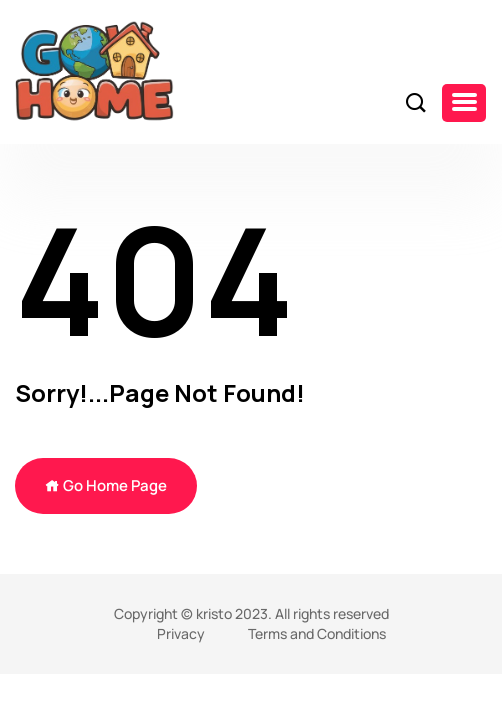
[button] (464, 103)
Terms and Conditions (317, 633)
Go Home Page (106, 485)
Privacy (181, 633)
